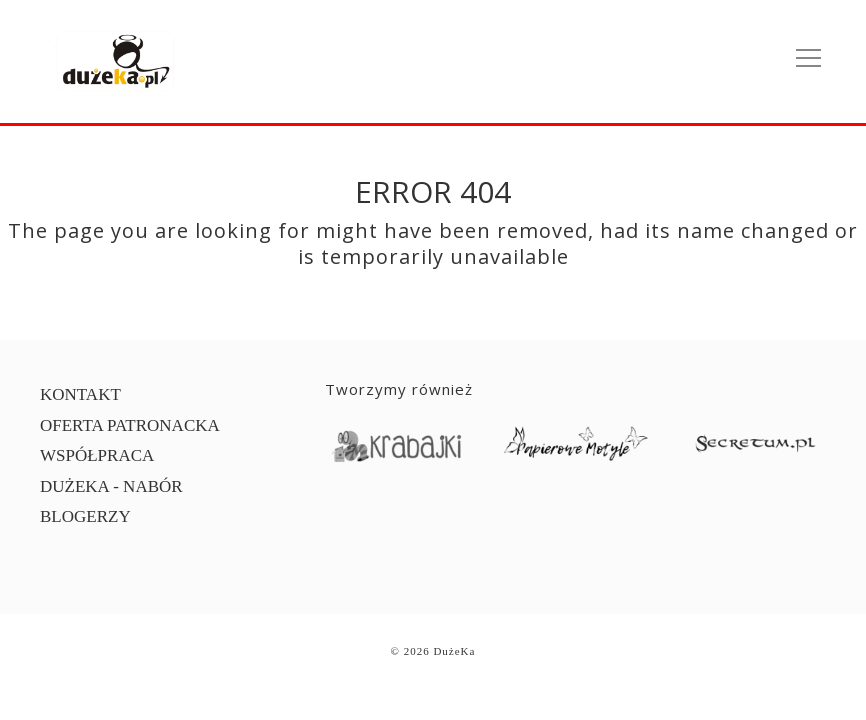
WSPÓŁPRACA (97, 455)
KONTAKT (80, 394)
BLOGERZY (85, 516)
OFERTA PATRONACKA (130, 425)
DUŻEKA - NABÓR (111, 486)
